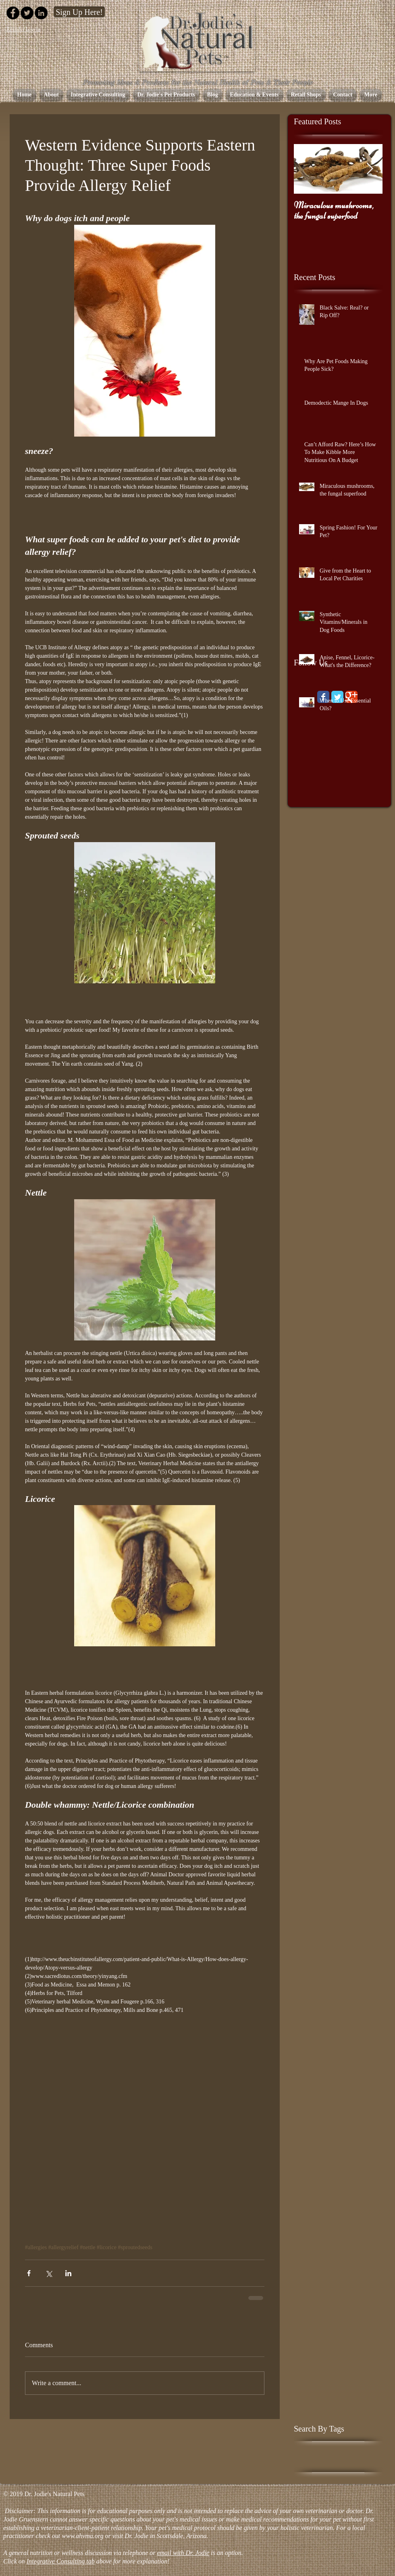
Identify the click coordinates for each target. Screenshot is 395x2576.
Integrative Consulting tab (61, 2561)
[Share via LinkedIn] (68, 2273)
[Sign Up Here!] (79, 12)
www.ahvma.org (82, 2535)
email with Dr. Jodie (183, 2552)
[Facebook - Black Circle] (12, 12)
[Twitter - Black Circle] (27, 12)
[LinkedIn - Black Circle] (41, 12)
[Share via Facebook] (29, 2273)
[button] (166, 94)
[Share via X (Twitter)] (48, 2273)
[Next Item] (369, 169)
